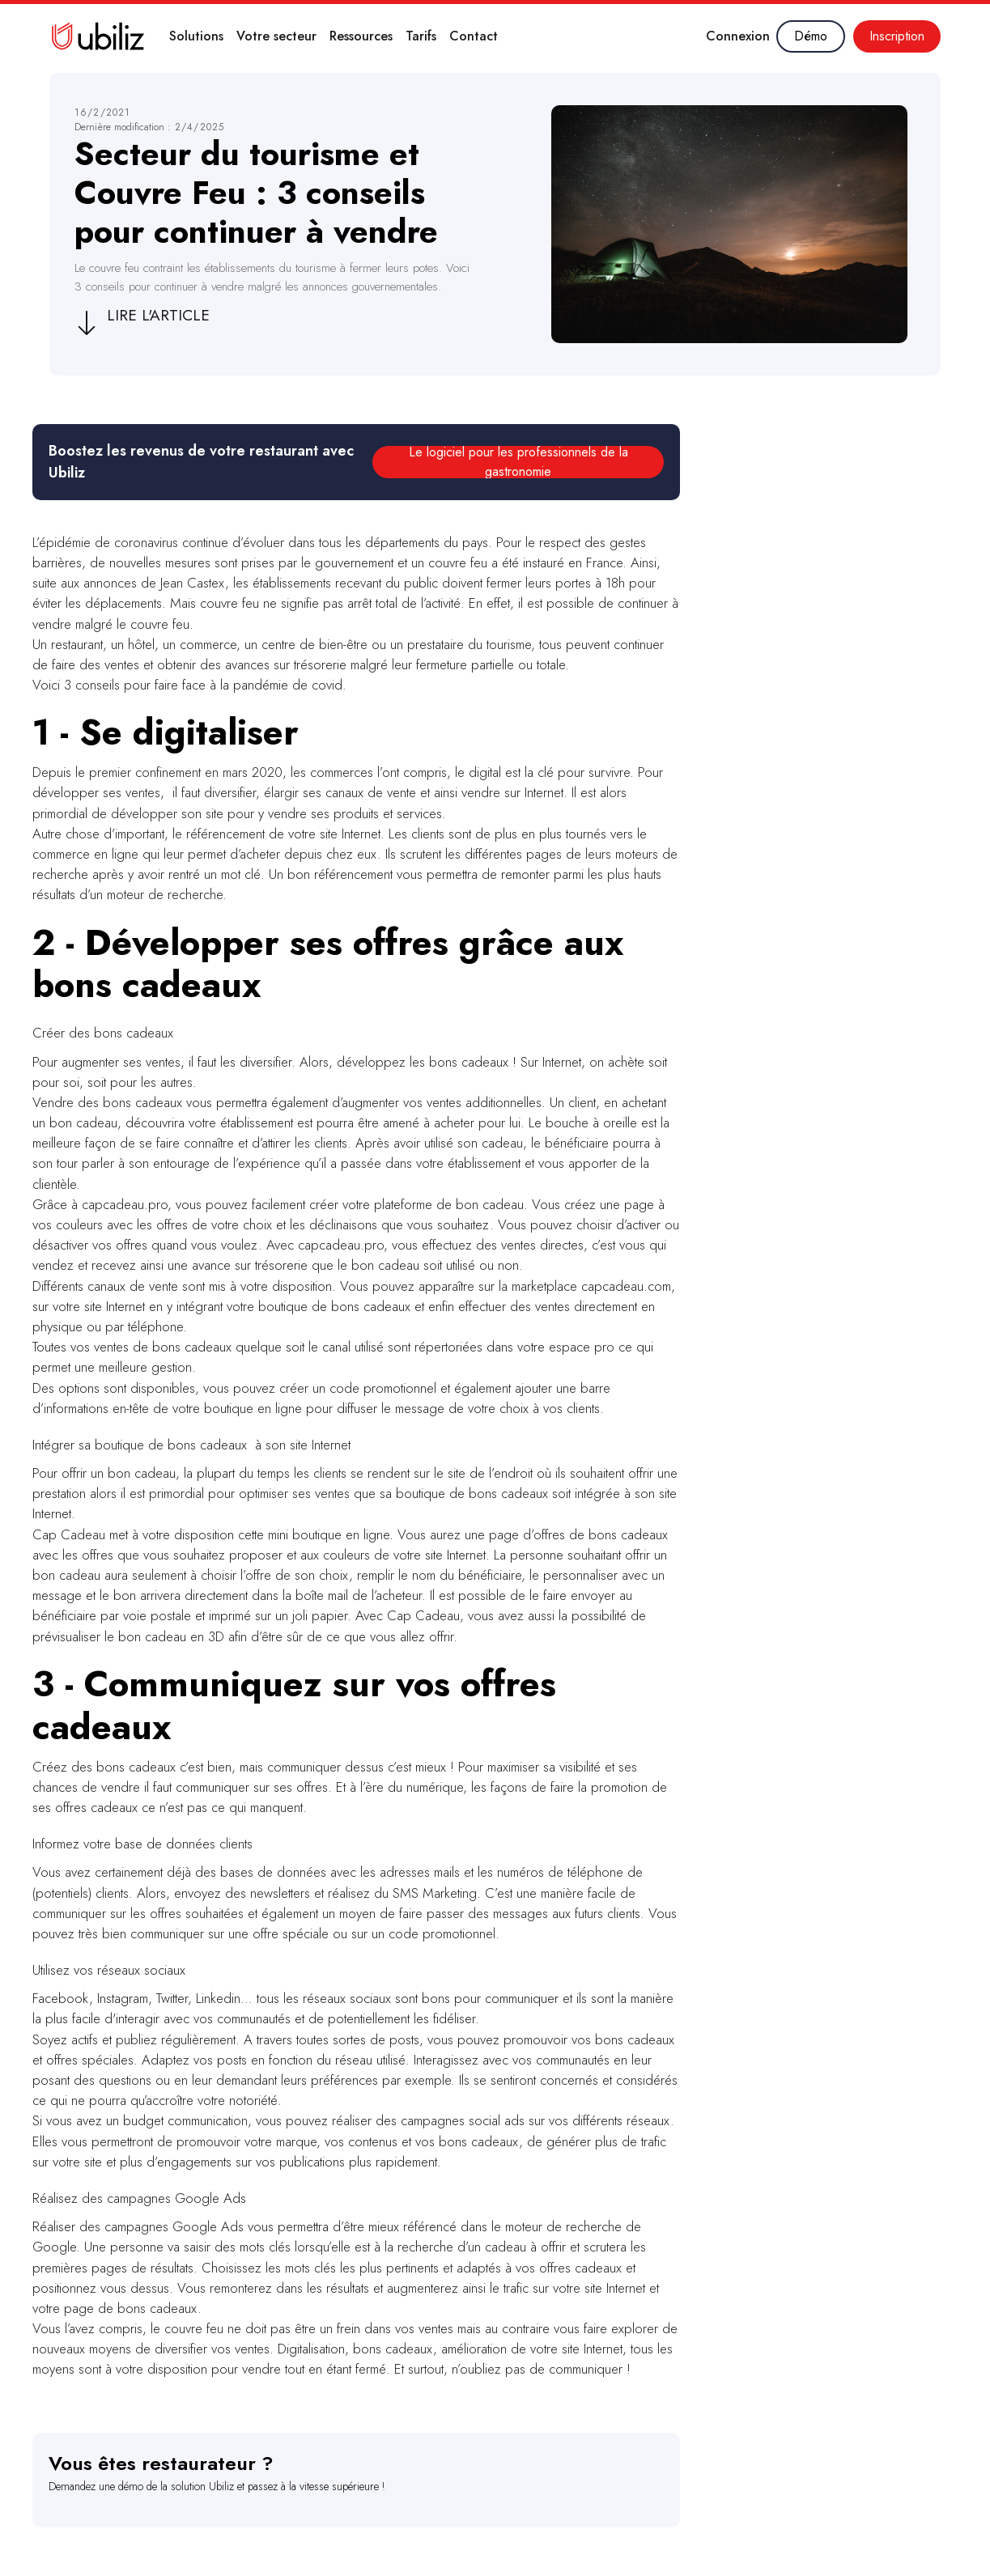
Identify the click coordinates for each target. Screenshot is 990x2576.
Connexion (738, 36)
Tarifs (421, 36)
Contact (473, 36)
